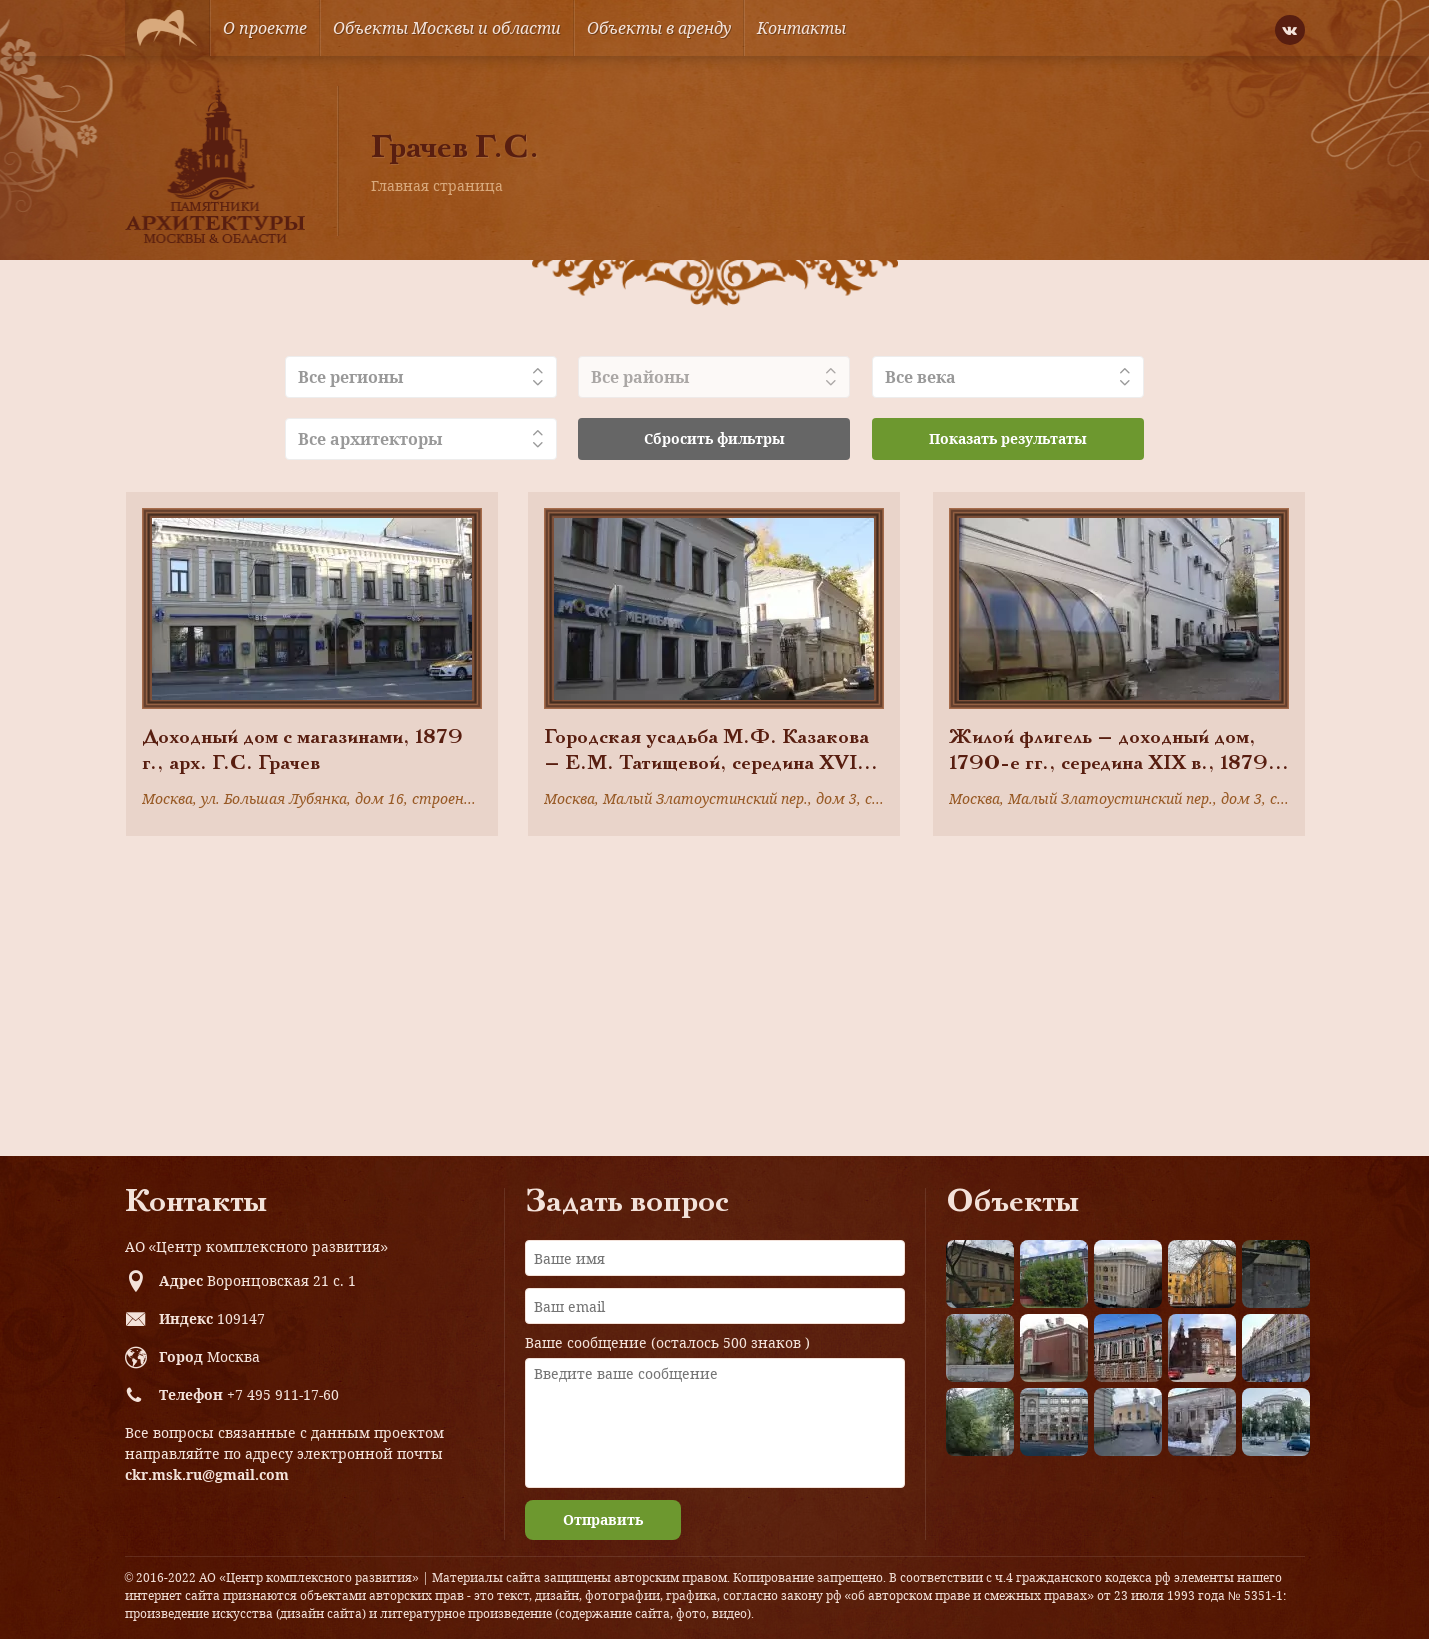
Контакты (801, 28)
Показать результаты (1008, 438)
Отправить (603, 1519)
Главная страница (437, 185)
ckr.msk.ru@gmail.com (207, 1474)
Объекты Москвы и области (447, 28)
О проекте (265, 28)
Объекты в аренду (659, 28)
